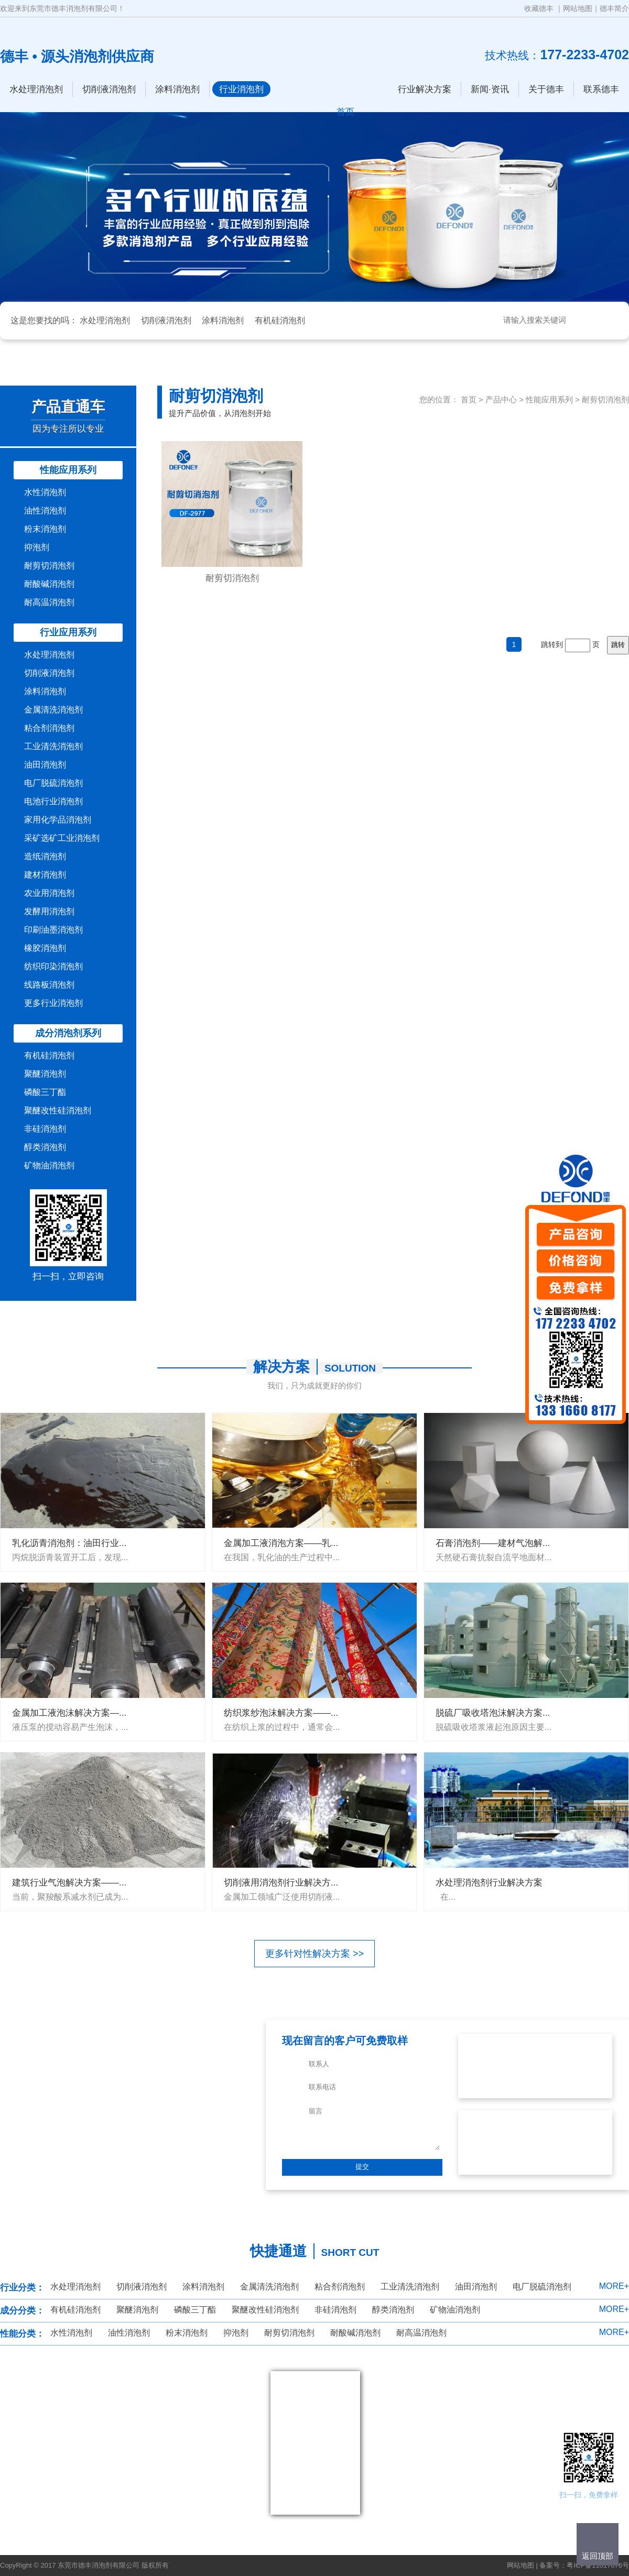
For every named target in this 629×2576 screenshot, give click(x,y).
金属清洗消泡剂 (53, 709)
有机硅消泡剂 (280, 320)
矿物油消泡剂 (49, 1165)
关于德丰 (546, 89)
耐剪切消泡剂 (49, 565)
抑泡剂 (36, 547)
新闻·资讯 (490, 89)
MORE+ (614, 2286)
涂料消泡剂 (177, 89)
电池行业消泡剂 (53, 801)
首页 (468, 399)
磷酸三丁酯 (45, 1092)
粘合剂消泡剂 (49, 728)
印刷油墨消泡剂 (53, 929)
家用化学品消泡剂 (57, 819)
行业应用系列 (68, 632)
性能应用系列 (68, 470)
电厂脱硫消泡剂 (53, 783)
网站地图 (577, 8)
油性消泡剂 (45, 510)
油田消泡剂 (45, 764)
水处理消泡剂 (36, 89)
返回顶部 (597, 2555)
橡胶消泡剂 (45, 948)
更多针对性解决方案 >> (314, 1953)
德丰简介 (614, 8)
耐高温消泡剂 (49, 602)
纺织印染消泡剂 (53, 966)
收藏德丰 (539, 8)
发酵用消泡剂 (49, 911)
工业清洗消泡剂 (53, 746)
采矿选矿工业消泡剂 (62, 838)
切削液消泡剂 (109, 89)
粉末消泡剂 (45, 528)
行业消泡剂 (241, 89)
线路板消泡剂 (49, 984)
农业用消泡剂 (49, 893)
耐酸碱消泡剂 (49, 583)
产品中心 (501, 399)
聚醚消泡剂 (45, 1073)
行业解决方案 (424, 89)
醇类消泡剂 (45, 1147)
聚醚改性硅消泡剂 (57, 1110)
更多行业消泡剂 (53, 1003)
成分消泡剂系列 (68, 1033)
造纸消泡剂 (45, 856)
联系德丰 (601, 89)
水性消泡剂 (45, 492)
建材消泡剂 (45, 874)
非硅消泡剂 (45, 1128)
